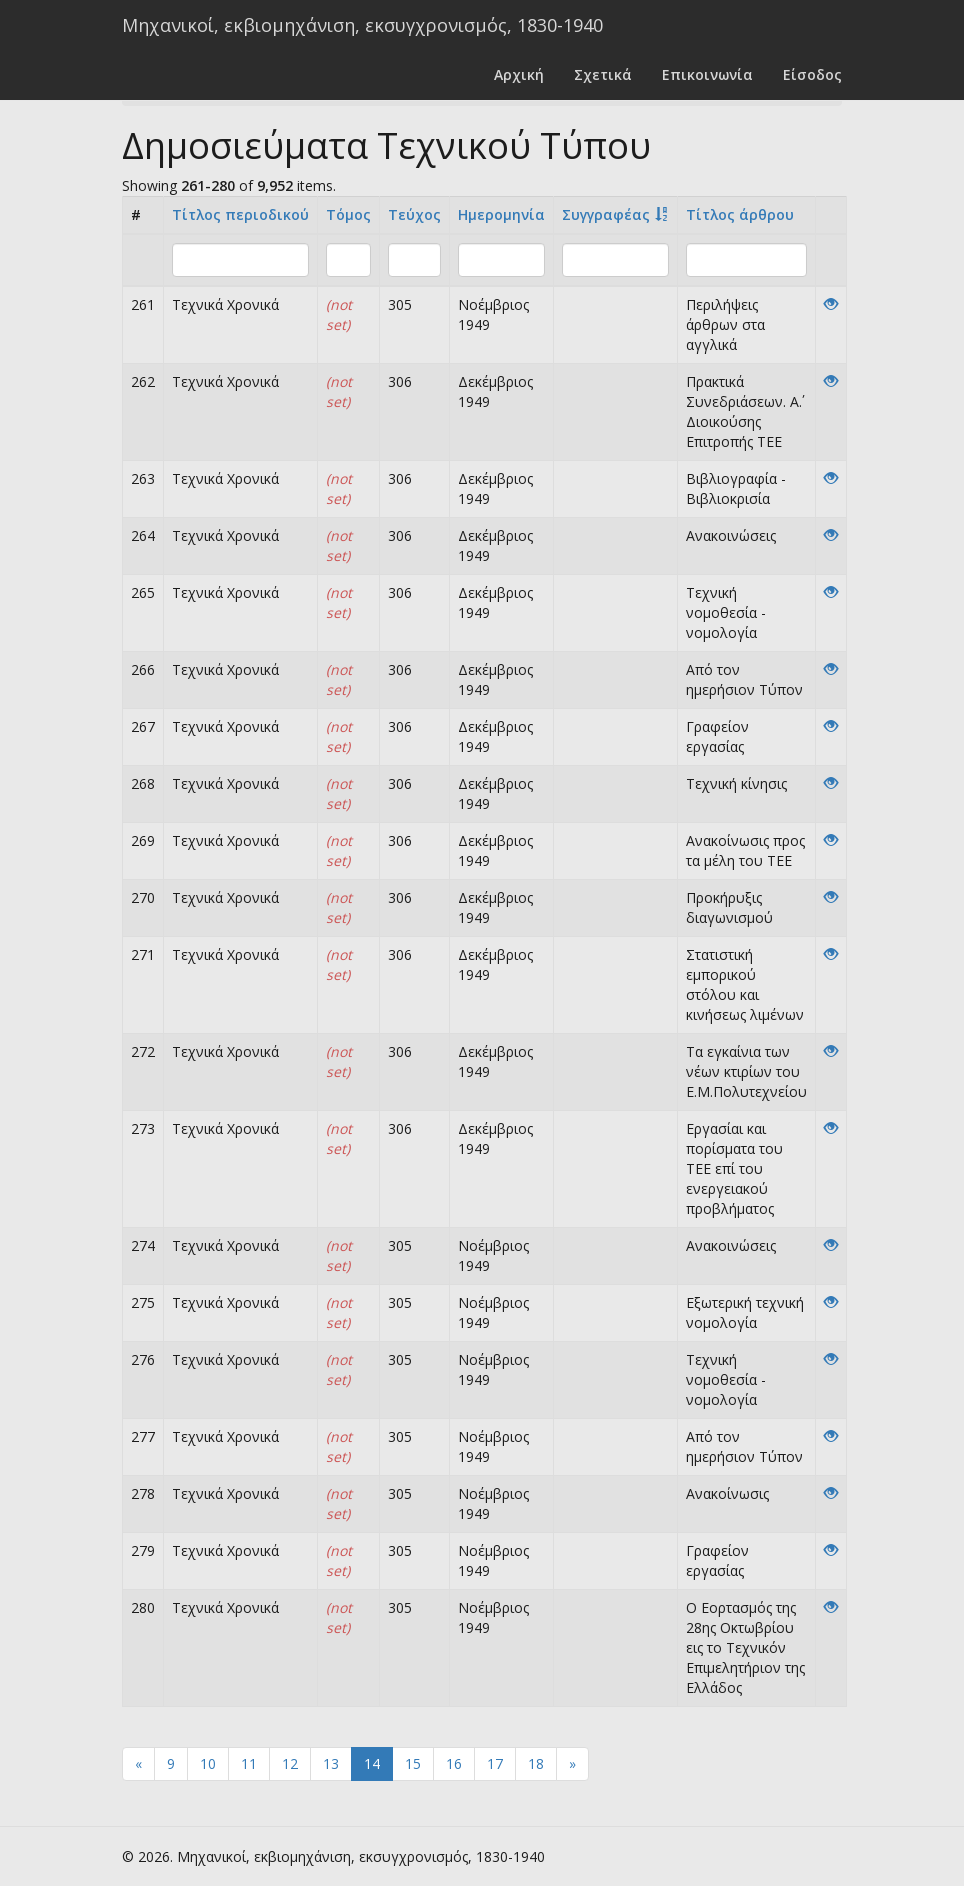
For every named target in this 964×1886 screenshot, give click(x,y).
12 (290, 1763)
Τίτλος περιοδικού (240, 214)
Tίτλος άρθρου (740, 214)
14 (372, 1763)
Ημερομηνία (501, 214)
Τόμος (348, 214)
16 (454, 1763)
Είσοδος (812, 74)
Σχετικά (603, 74)
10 (208, 1763)
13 (331, 1763)
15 (413, 1763)
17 (495, 1763)
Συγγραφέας (606, 214)
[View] (831, 304)
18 (536, 1763)
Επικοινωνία (707, 74)
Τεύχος (414, 214)
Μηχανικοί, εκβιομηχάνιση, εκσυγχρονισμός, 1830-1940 (362, 25)
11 (249, 1763)
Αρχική (519, 74)
